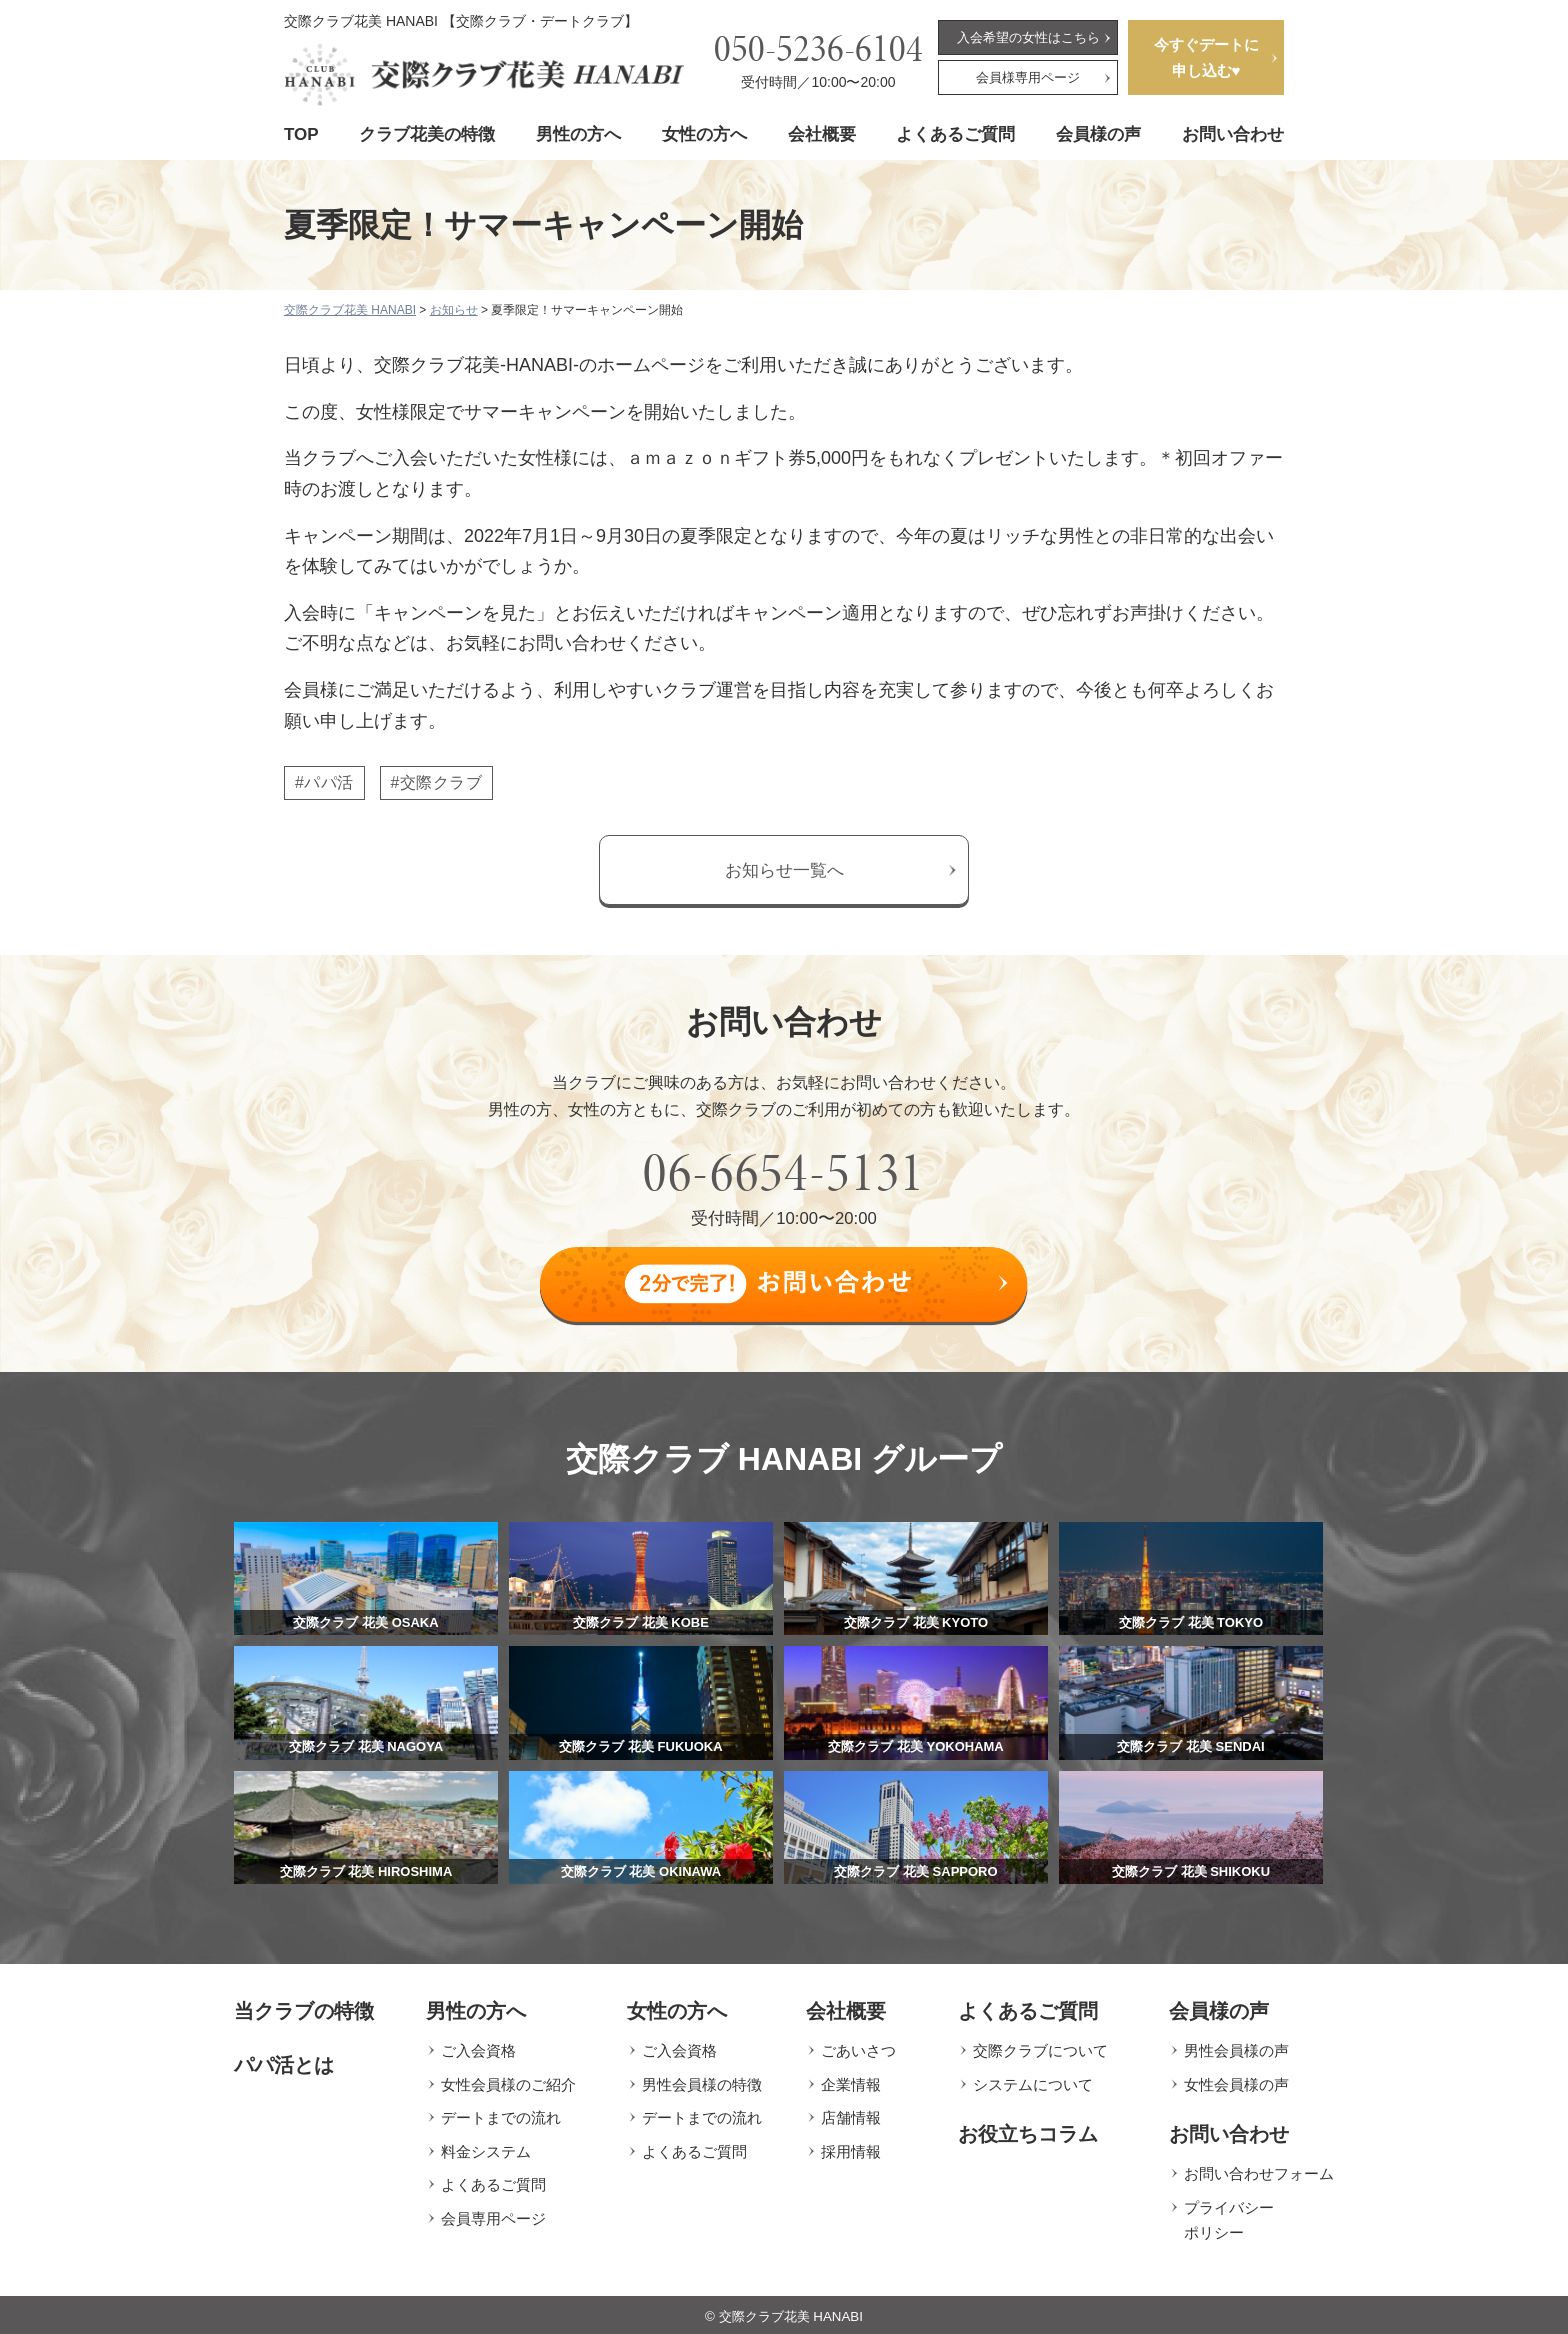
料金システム (486, 2148)
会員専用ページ (493, 2215)
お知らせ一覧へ (784, 870)
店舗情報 (851, 2114)
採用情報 (851, 2148)
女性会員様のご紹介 (508, 2081)
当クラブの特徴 (304, 2008)
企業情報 (851, 2081)
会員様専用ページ (1028, 77)
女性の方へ (704, 134)
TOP (301, 134)
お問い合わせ (1233, 134)
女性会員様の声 (1236, 2081)
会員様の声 (1098, 134)
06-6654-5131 (784, 1172)
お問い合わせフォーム (1259, 2170)
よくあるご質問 (955, 134)
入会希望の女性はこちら (1028, 37)
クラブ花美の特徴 (427, 134)
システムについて (1033, 2081)
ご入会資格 (478, 2047)
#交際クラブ (437, 782)
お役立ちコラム (1028, 2131)
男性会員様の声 (1236, 2047)
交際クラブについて (1040, 2047)
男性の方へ (578, 134)
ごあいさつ (858, 2047)
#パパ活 (324, 782)
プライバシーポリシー (1229, 2217)
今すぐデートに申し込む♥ (1206, 57)
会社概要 (822, 134)
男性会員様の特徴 (702, 2081)
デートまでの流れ (501, 2114)
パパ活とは (284, 2062)
